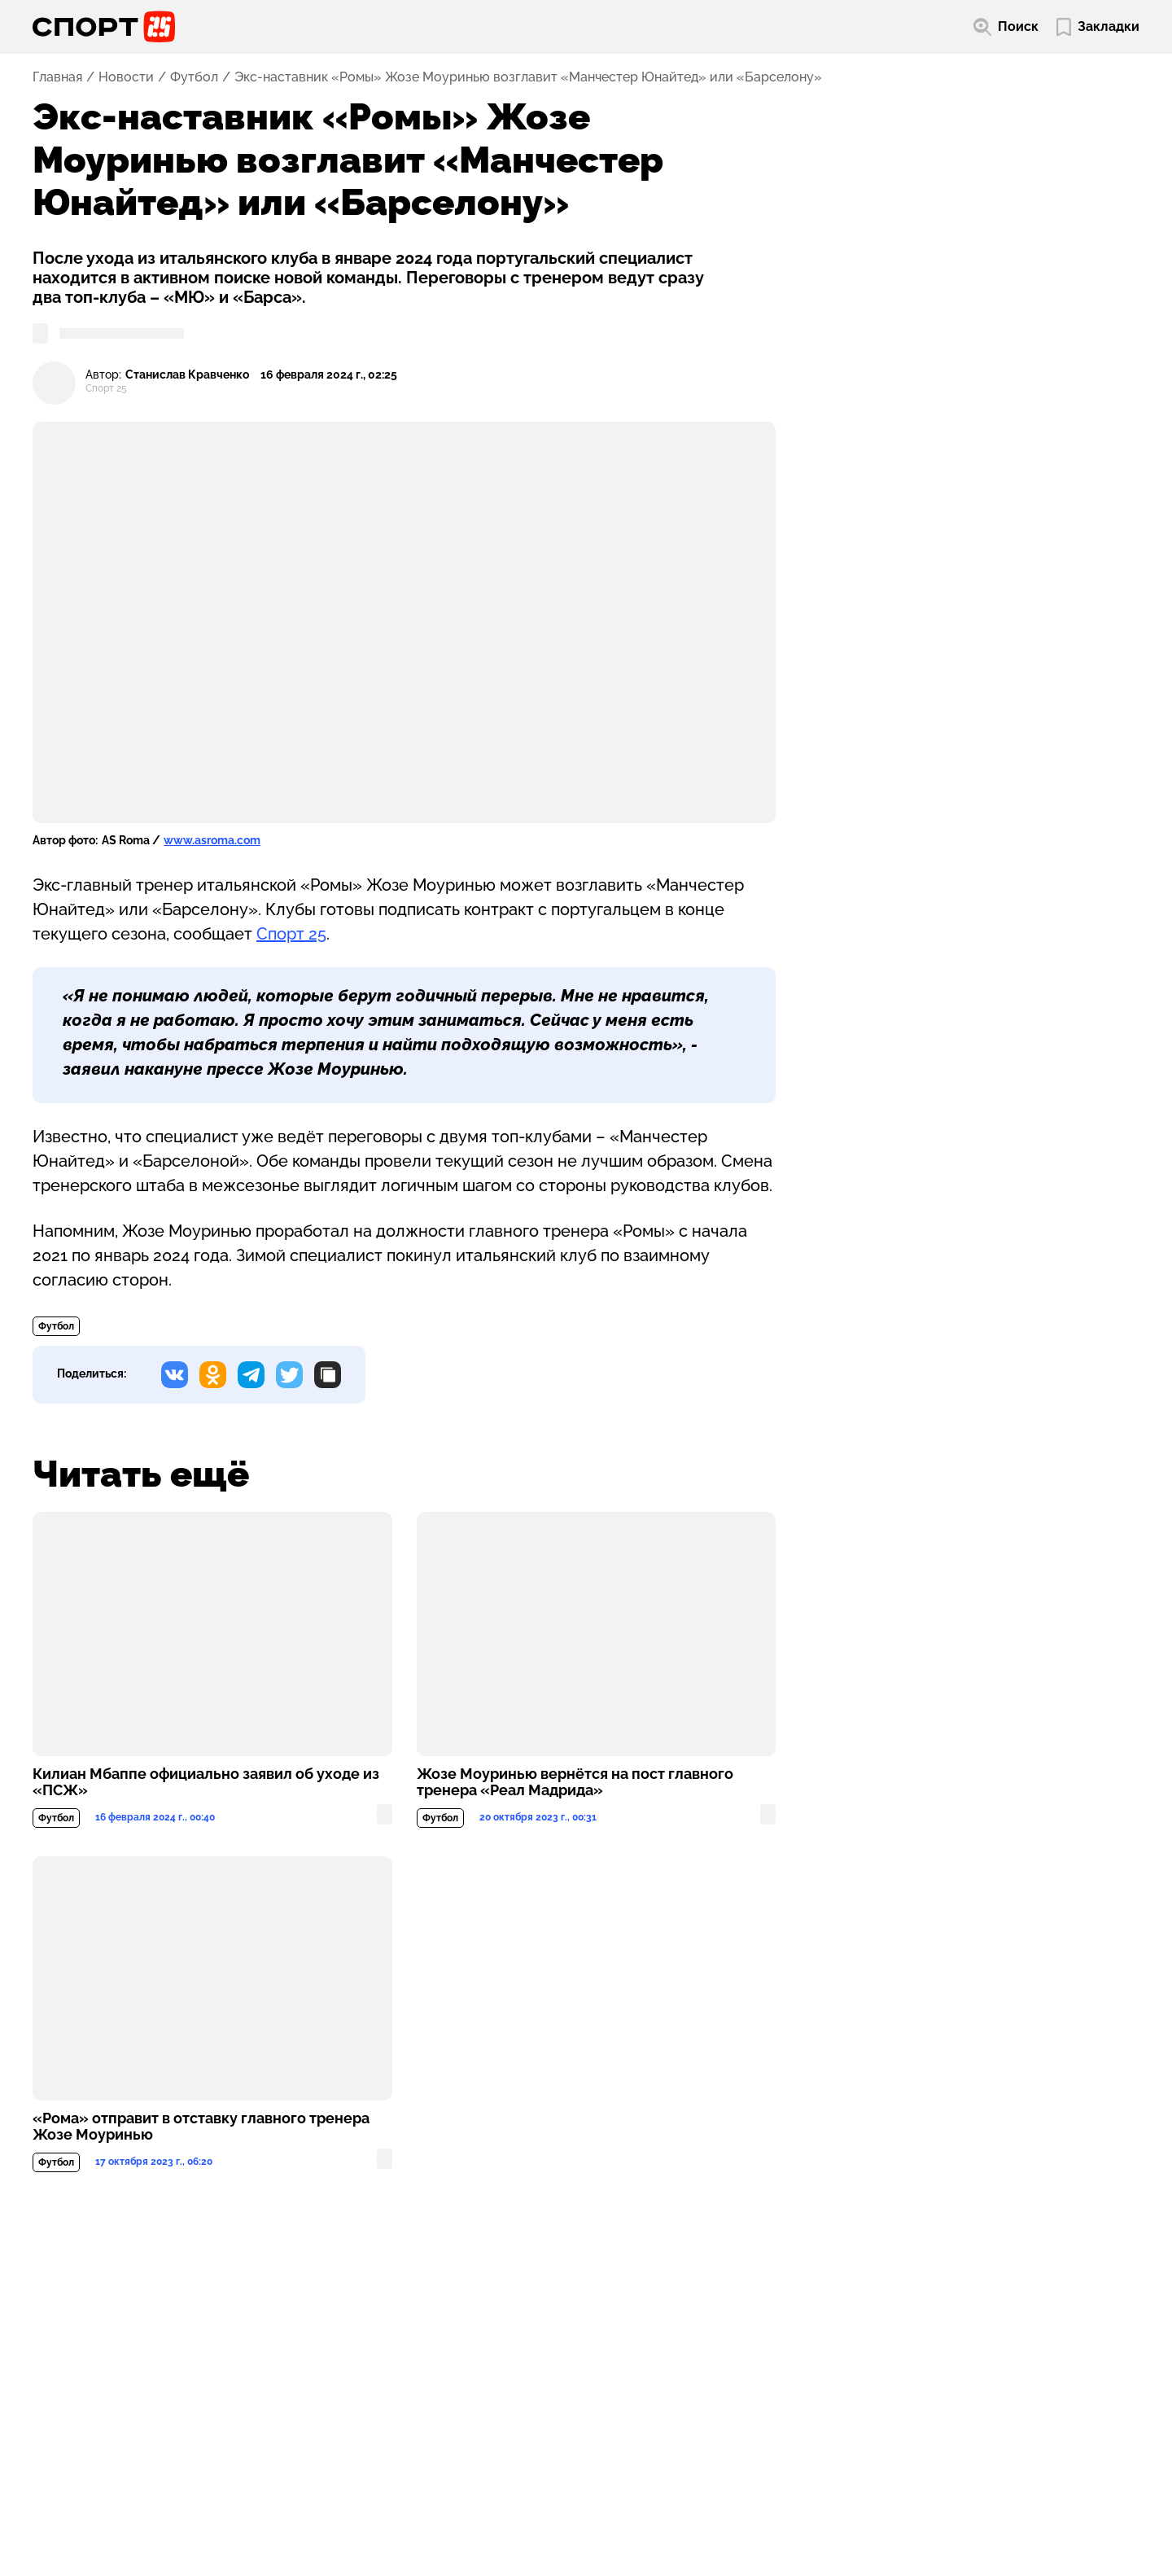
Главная (57, 77)
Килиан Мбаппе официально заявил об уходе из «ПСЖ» (206, 1782)
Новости (126, 77)
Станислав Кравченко (187, 375)
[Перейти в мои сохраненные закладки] (1097, 27)
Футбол (194, 77)
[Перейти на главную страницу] (104, 27)
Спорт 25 (291, 934)
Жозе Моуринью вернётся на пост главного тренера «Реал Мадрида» (575, 1782)
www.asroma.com (212, 840)
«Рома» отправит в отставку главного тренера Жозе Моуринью (201, 2126)
